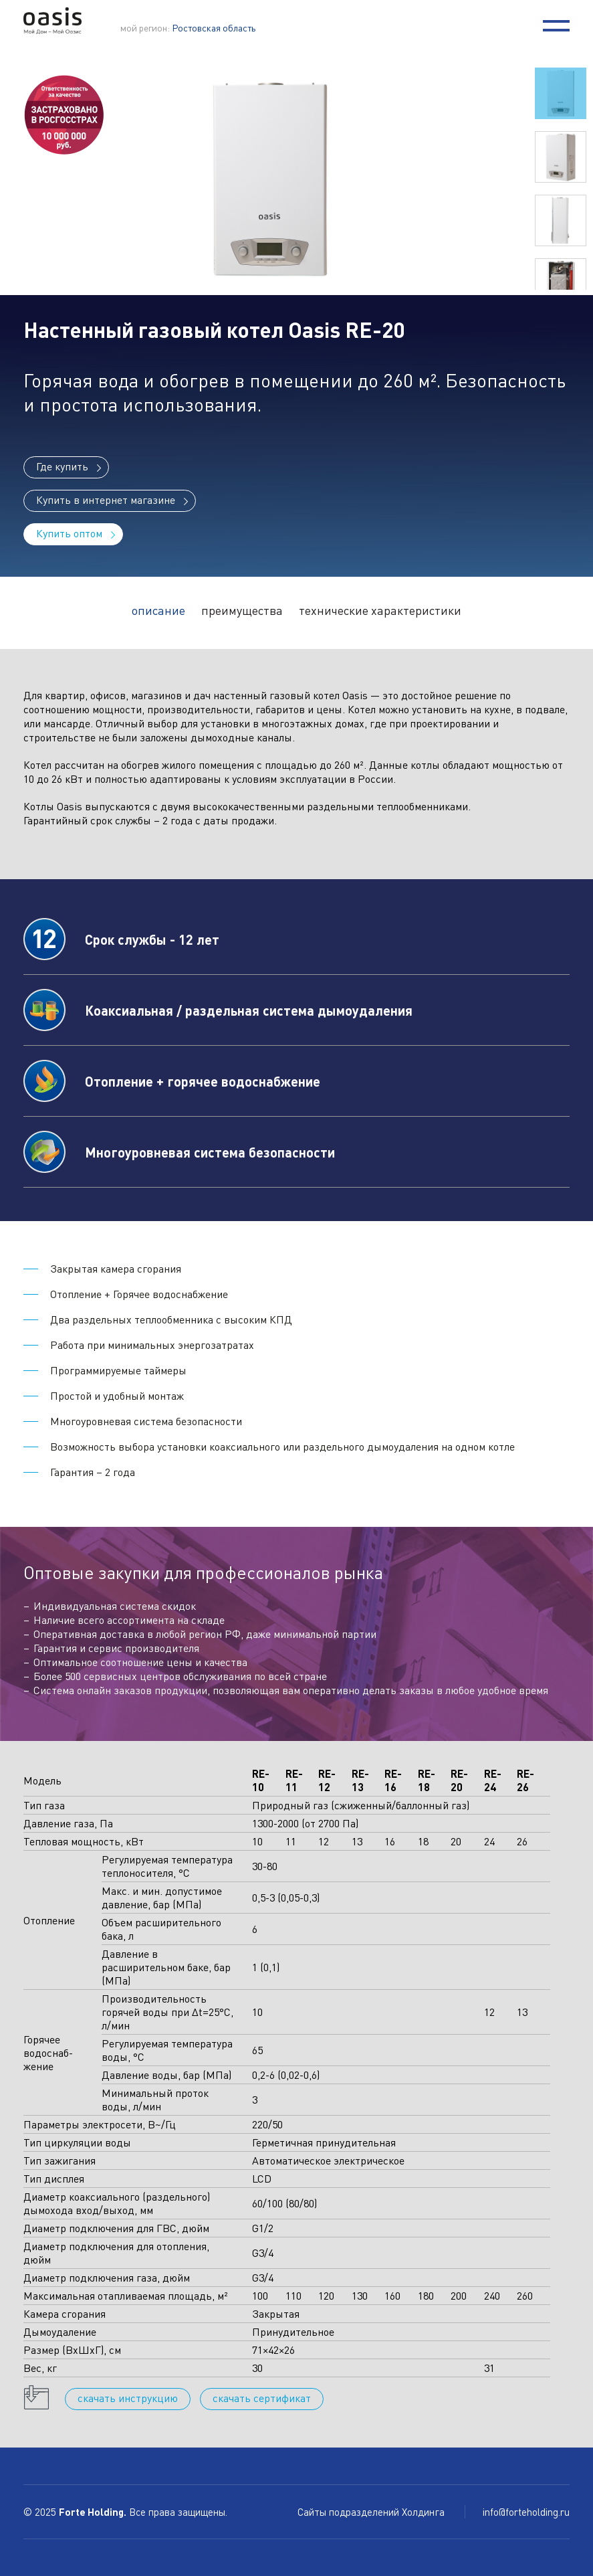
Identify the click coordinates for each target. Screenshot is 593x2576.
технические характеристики (380, 610)
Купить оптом (69, 533)
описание (158, 610)
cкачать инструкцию (128, 2398)
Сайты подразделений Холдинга (372, 2511)
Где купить (62, 466)
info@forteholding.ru (526, 2511)
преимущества (242, 610)
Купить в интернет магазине (105, 499)
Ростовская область (213, 27)
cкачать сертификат (262, 2398)
